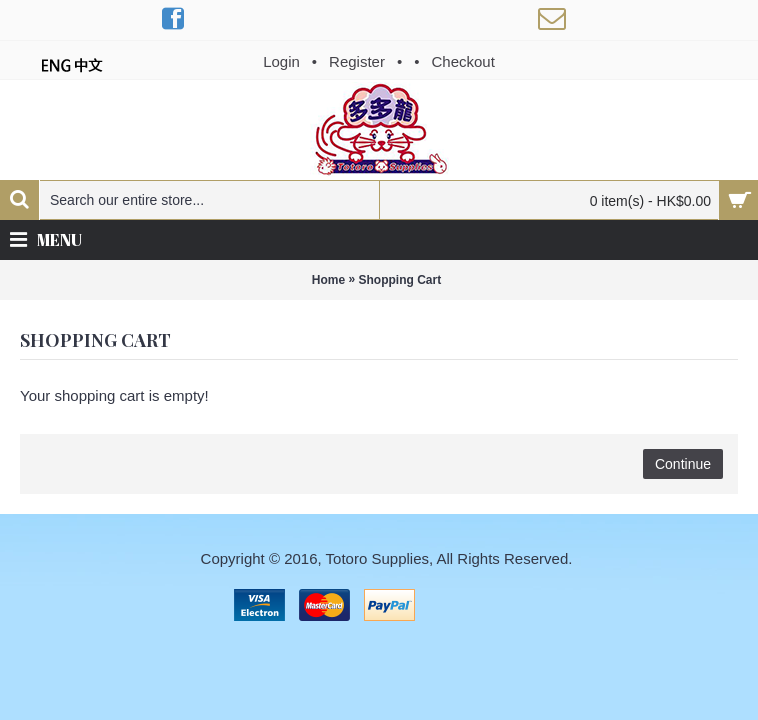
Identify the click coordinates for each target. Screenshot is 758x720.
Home (328, 280)
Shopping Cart (400, 280)
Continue (683, 464)
